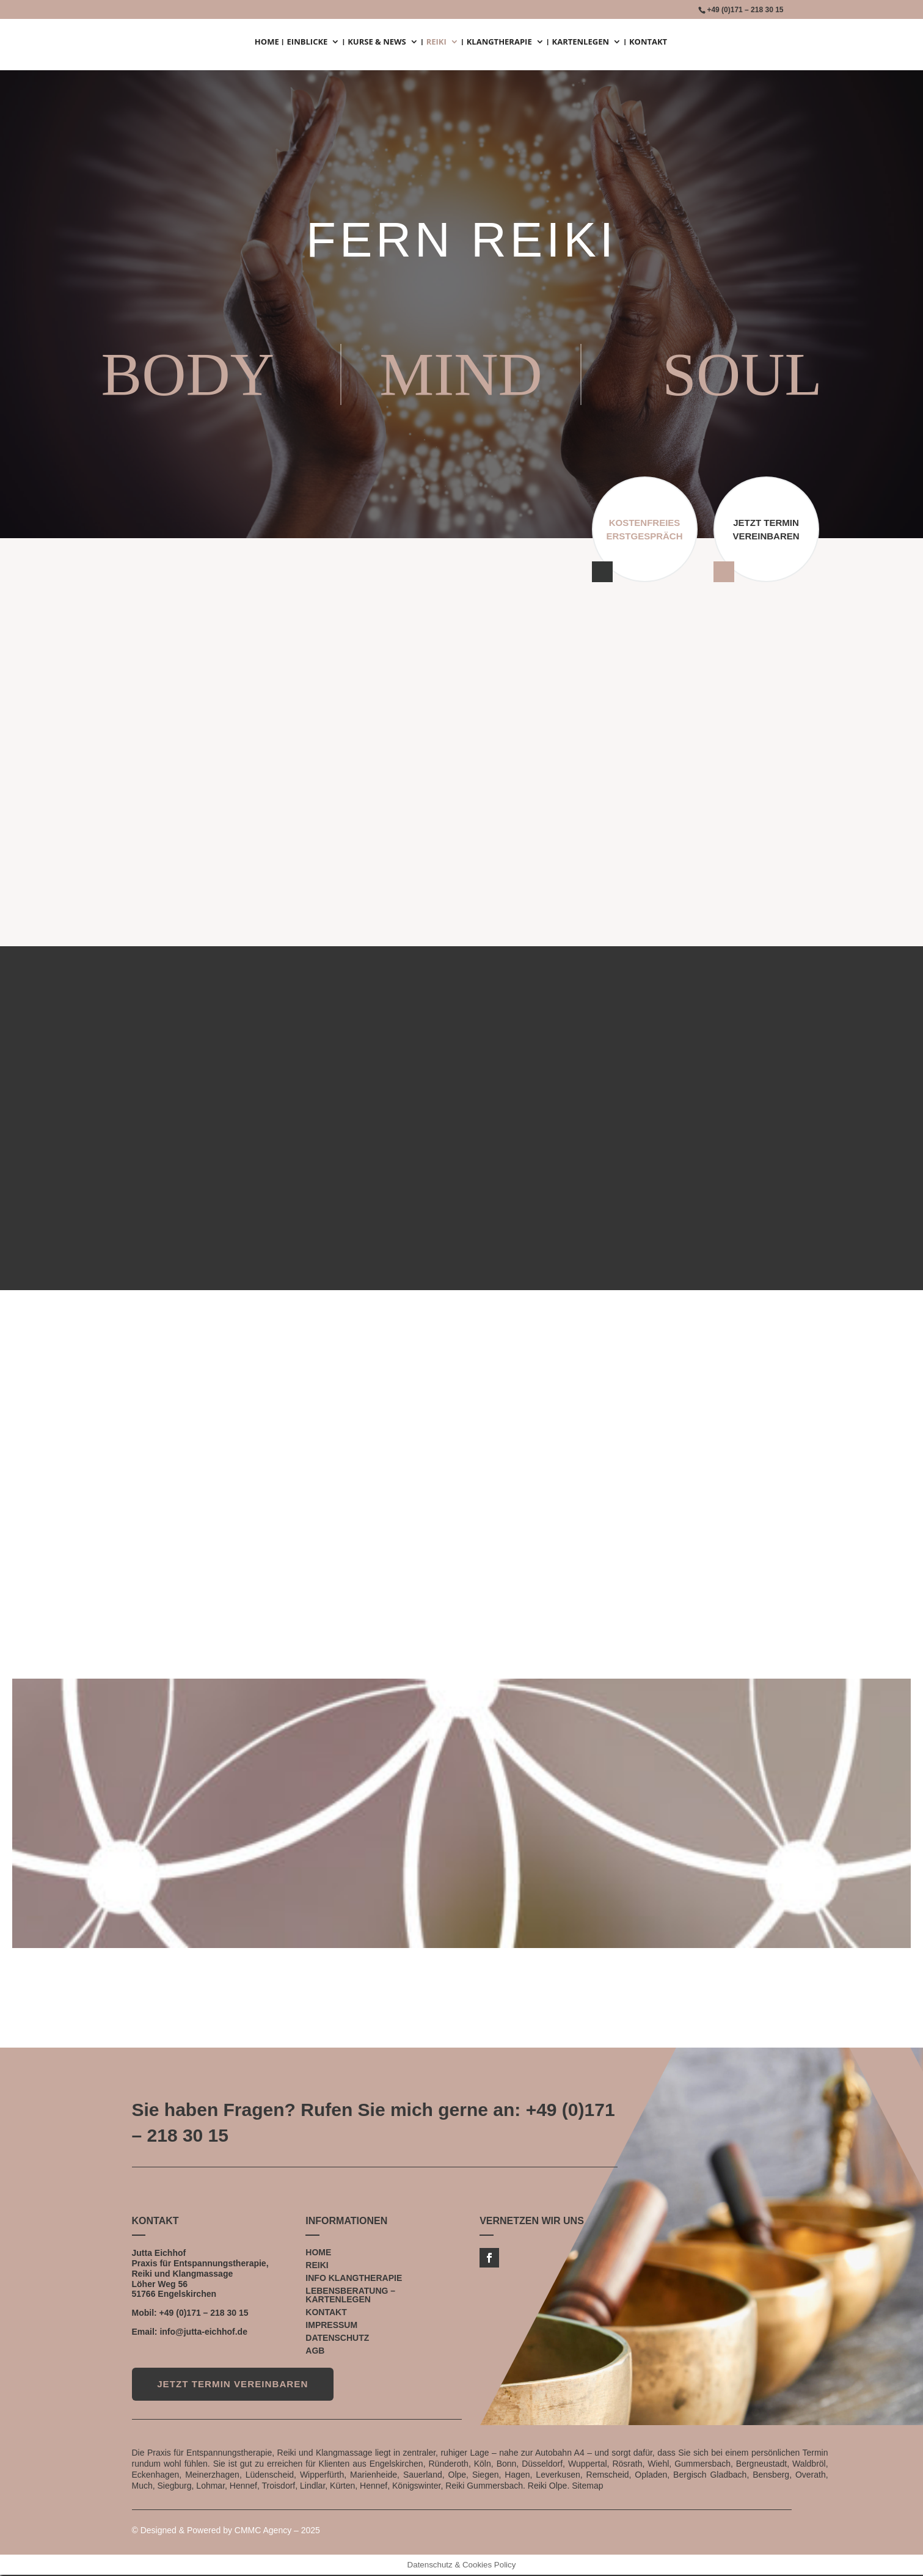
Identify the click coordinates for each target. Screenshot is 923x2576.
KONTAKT (648, 48)
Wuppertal (587, 2464)
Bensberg (771, 2475)
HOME (267, 48)
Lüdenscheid (270, 2475)
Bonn (507, 2464)
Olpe (457, 2475)
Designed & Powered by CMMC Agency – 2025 (230, 2531)
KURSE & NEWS (377, 48)
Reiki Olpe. (548, 2487)
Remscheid (607, 2475)
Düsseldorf (542, 2464)
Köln (482, 2464)
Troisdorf (279, 2487)
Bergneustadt (761, 2464)
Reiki (142, 2274)
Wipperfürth (322, 2475)
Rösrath (627, 2464)
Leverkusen (558, 2475)
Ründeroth (448, 2464)
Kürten (342, 2487)
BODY (187, 374)
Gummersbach (702, 2464)
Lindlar (312, 2487)
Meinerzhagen (212, 2475)
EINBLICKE (307, 48)
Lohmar (210, 2487)
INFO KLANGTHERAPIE (353, 2278)
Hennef (243, 2487)
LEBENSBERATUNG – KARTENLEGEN (350, 2295)
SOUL (742, 374)
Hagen (517, 2475)
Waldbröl (809, 2464)
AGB (314, 2350)
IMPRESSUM (331, 2325)
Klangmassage (202, 2274)
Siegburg (175, 2487)
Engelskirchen (187, 2294)
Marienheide (373, 2475)
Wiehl (658, 2464)
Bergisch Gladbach (709, 2475)
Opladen (651, 2475)
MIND (460, 374)
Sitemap (587, 2487)
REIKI (436, 48)
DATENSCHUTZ (337, 2338)
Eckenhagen (156, 2475)
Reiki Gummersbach (484, 2487)
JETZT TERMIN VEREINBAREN (241, 2384)
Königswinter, (417, 2487)
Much (142, 2487)
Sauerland (422, 2475)
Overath (810, 2475)
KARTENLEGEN (580, 48)
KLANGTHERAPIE (499, 48)
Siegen (485, 2475)
